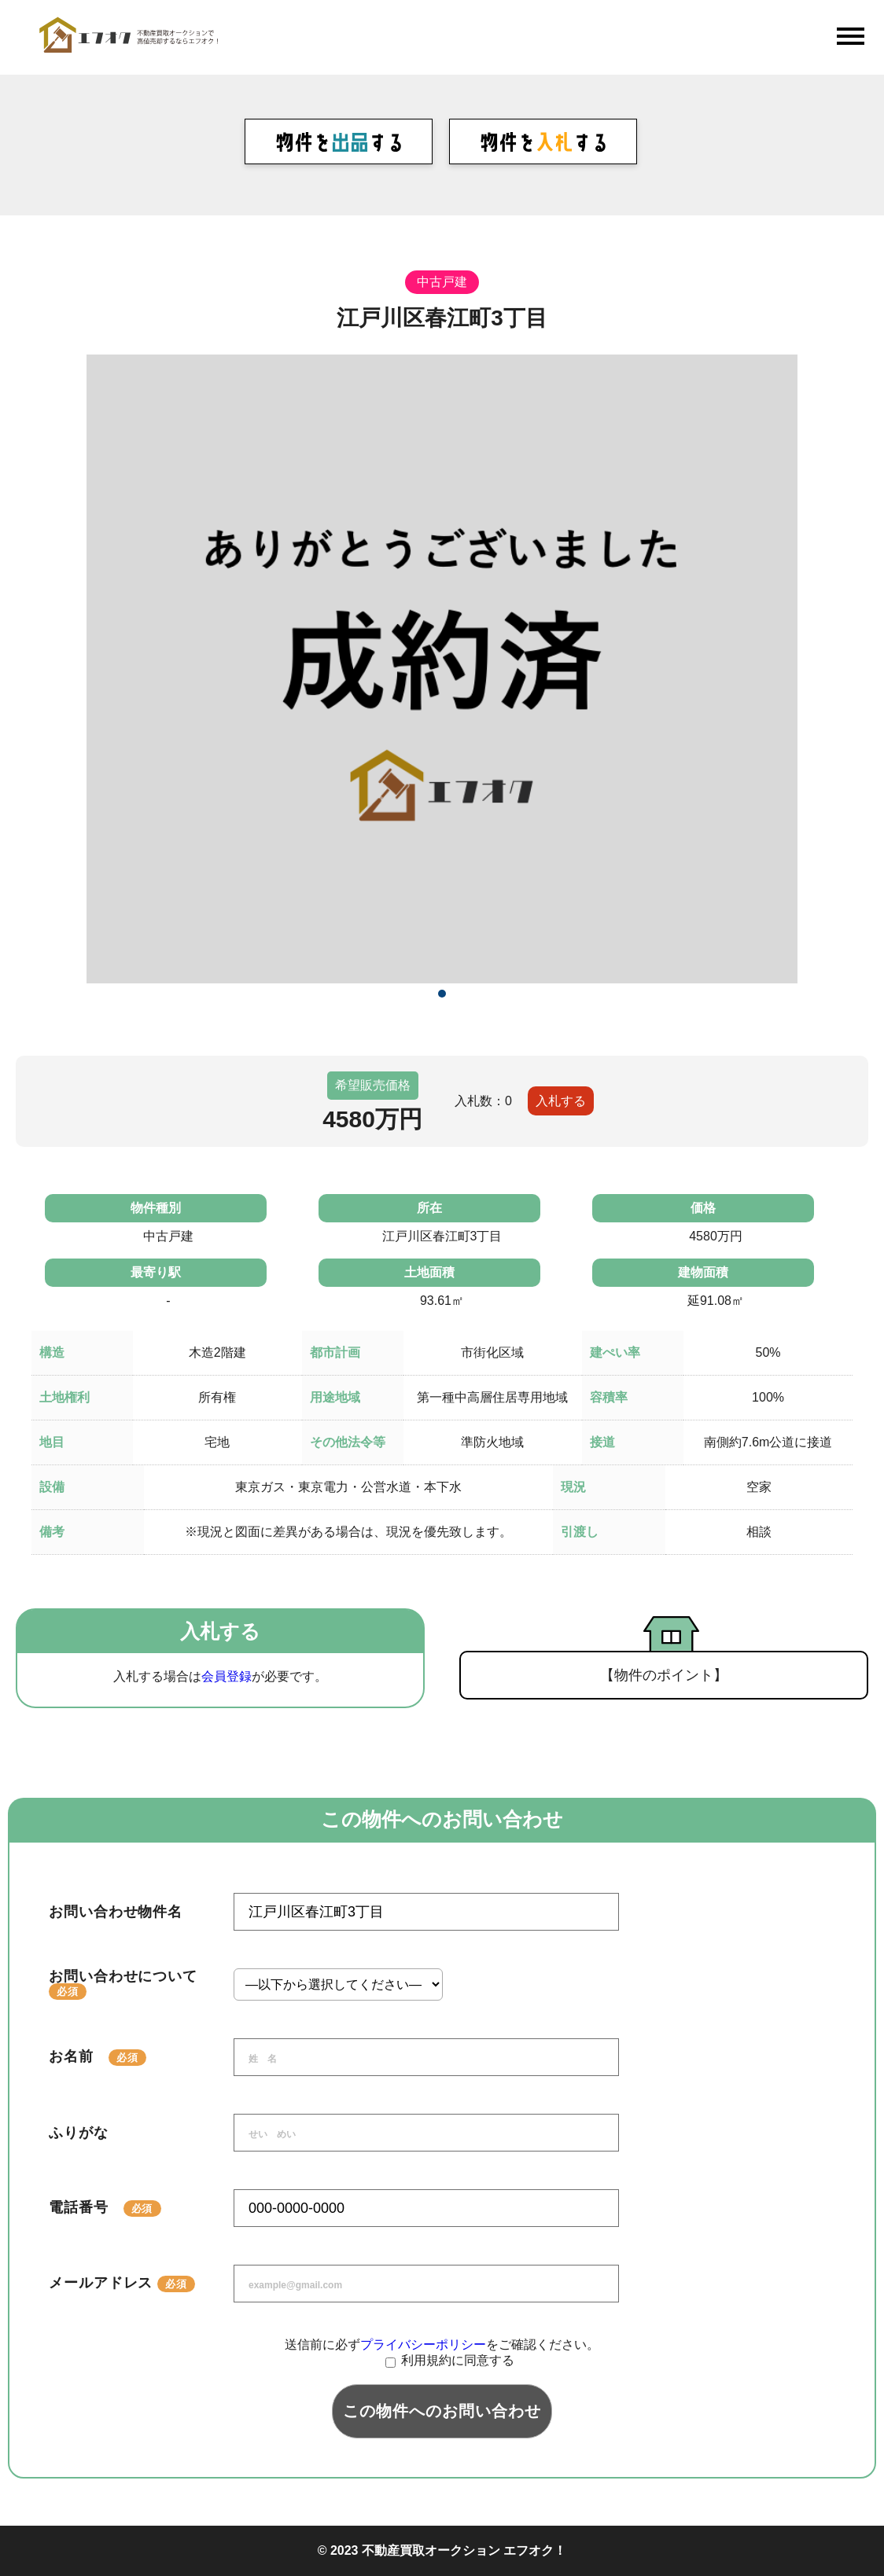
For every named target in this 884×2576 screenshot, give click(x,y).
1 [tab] (442, 994)
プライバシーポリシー (423, 2344)
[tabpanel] (442, 669)
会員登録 (226, 1676)
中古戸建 (442, 281)
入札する (561, 1101)
